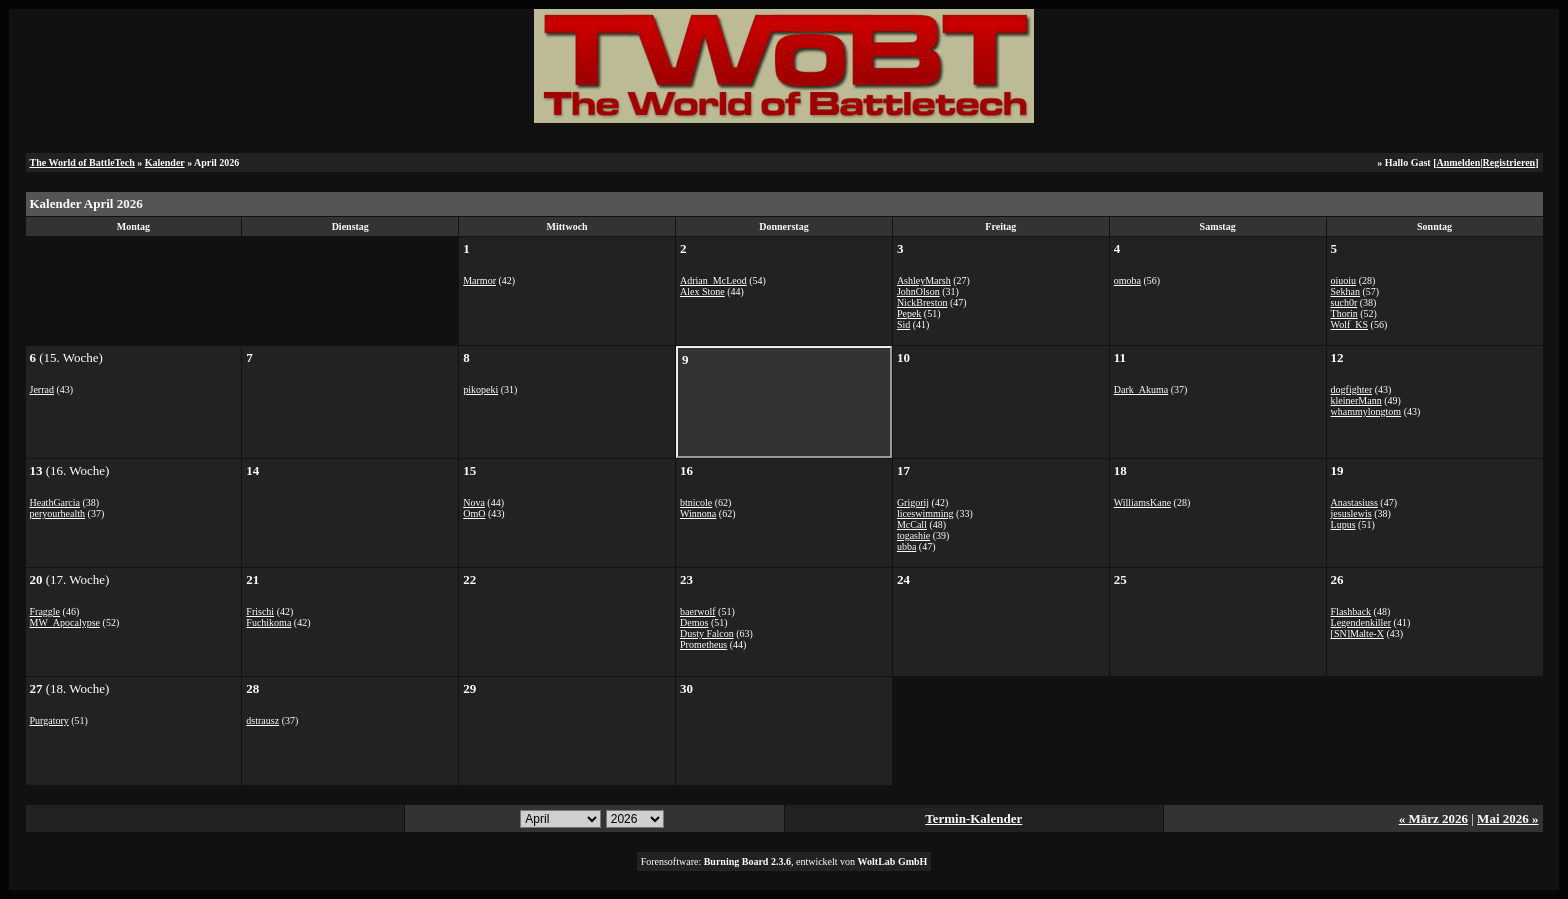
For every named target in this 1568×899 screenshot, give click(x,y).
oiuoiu (1344, 280)
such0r (1344, 302)
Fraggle (45, 611)
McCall (912, 524)
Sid (903, 324)
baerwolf (698, 611)
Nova (474, 502)
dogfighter (1352, 389)
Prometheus (703, 644)
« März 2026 (1433, 818)
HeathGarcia (55, 502)
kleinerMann (1356, 400)
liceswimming (925, 513)
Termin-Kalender (973, 818)
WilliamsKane (1142, 502)
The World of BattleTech (82, 162)
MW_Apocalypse (65, 622)
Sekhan (1345, 291)
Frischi (260, 611)
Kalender (165, 162)
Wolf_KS (1350, 324)
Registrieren (1509, 162)
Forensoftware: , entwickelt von (784, 861)
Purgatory (49, 720)
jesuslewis (1351, 513)
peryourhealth (58, 513)
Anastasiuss (1354, 502)
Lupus (1343, 524)
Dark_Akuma (1141, 389)
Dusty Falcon (707, 633)
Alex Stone (702, 291)
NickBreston (922, 302)
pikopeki (480, 389)
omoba (1127, 280)
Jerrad (42, 389)
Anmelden (1458, 162)
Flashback (1351, 611)
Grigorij (913, 502)
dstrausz (262, 720)
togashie (913, 535)
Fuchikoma (268, 622)
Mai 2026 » (1507, 818)
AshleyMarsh (924, 280)
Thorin (1344, 313)
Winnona (698, 513)
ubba (906, 546)
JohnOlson (918, 291)
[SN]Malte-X (1357, 633)
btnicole (696, 502)
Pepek (909, 313)
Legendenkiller (1361, 622)
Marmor (479, 280)
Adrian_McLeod (713, 280)
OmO (474, 513)
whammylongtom (1366, 411)
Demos (694, 622)
